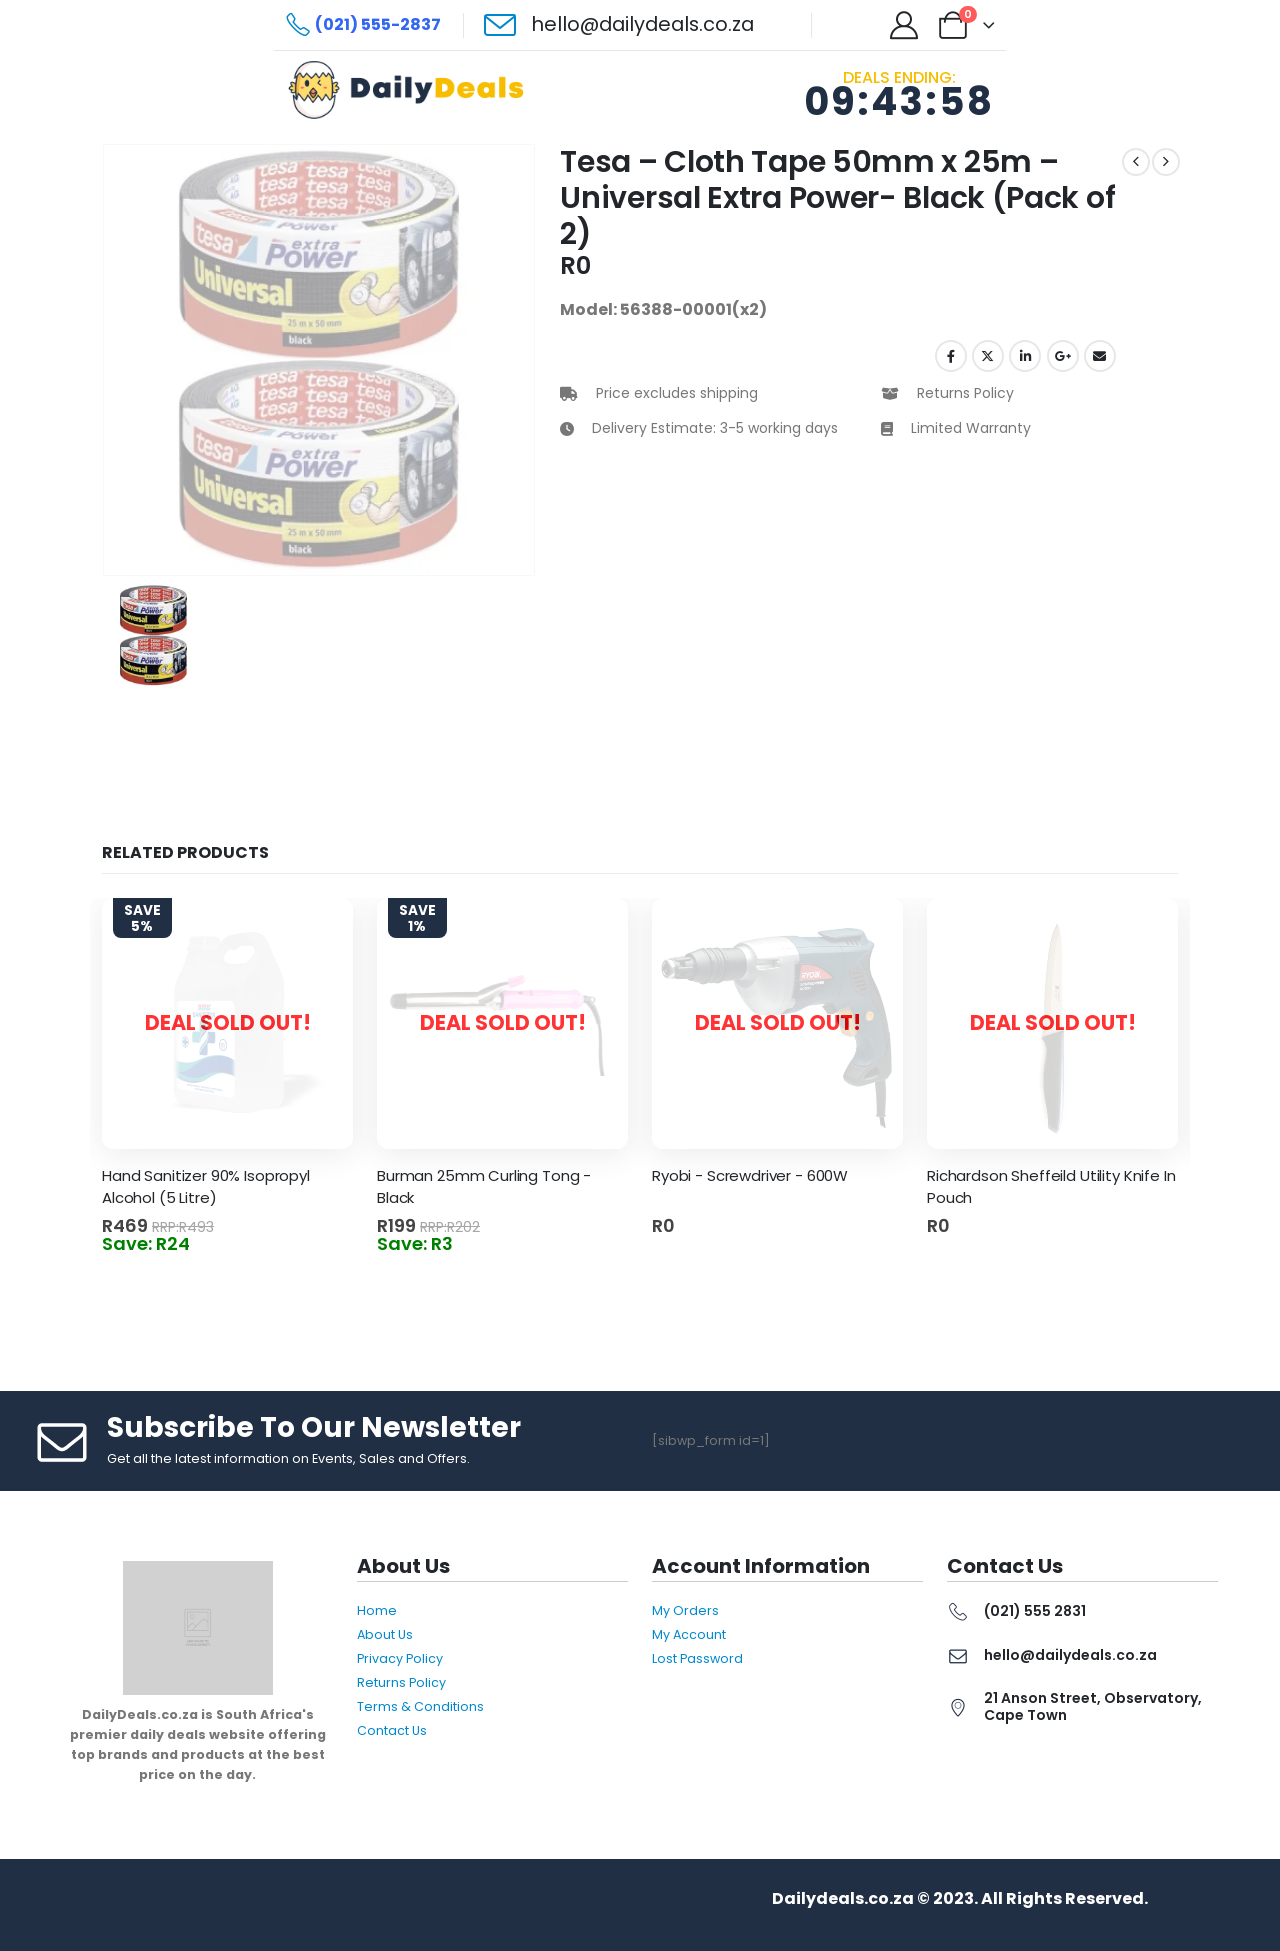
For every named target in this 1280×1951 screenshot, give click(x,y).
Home (377, 1610)
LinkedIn (1025, 356)
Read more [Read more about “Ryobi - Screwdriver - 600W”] (881, 1234)
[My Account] (904, 25)
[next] (1166, 162)
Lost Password (697, 1658)
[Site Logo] (411, 90)
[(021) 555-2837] (363, 25)
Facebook (951, 356)
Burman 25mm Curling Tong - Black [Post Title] (484, 1187)
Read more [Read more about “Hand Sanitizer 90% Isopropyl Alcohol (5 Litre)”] (331, 1234)
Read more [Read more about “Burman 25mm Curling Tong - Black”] (606, 1234)
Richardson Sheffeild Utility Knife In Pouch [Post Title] (1051, 1187)
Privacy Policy (400, 1658)
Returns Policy (401, 1682)
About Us (385, 1634)
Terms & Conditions (420, 1706)
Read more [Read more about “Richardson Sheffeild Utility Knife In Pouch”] (1156, 1234)
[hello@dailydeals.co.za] (619, 25)
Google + (1063, 356)
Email (1100, 356)
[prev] (1136, 162)
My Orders (685, 1610)
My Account (689, 1634)
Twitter (988, 356)
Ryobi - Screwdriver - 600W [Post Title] (750, 1175)
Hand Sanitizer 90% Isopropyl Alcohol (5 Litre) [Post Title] (206, 1187)
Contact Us (392, 1730)
